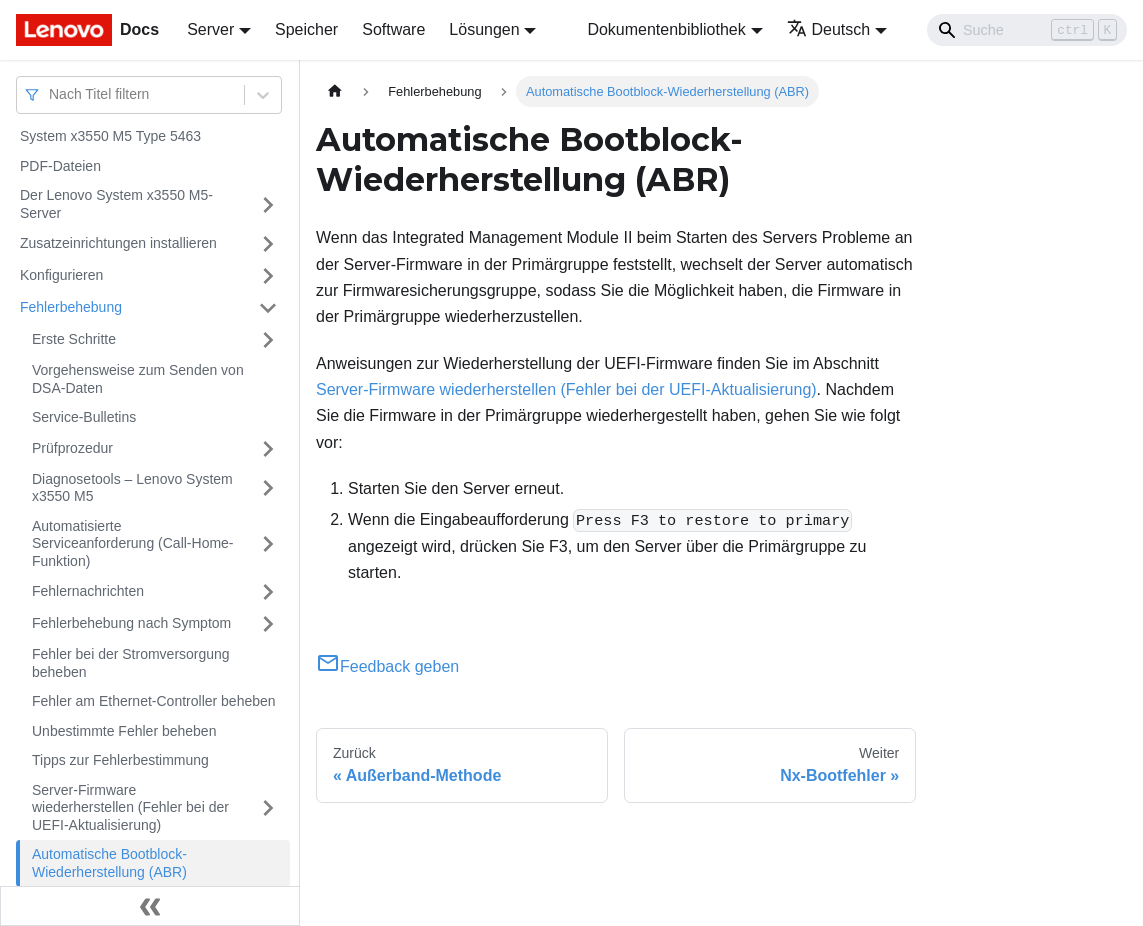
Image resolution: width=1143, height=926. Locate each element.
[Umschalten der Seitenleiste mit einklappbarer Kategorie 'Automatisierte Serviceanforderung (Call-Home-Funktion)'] (268, 544)
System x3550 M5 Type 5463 (110, 136)
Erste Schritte (74, 339)
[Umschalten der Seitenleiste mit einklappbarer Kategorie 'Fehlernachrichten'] (268, 592)
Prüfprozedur (72, 448)
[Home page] (335, 91)
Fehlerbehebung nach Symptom (131, 623)
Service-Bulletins (84, 417)
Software (393, 29)
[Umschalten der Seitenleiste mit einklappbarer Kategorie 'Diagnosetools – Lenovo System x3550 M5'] (268, 488)
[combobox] (51, 94)
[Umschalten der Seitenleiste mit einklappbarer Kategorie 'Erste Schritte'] (268, 340)
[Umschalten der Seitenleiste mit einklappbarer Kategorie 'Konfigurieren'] (268, 276)
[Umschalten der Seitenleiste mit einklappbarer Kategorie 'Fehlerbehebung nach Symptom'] (268, 624)
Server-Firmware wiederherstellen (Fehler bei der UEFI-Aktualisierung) (130, 807)
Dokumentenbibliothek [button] (666, 29)
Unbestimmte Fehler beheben (124, 731)
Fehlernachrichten (88, 591)
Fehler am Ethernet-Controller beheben (154, 701)
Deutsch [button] (829, 29)
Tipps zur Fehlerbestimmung (120, 760)
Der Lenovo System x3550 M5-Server (116, 204)
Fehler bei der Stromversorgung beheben (131, 663)
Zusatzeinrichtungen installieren (118, 243)
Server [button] (210, 29)
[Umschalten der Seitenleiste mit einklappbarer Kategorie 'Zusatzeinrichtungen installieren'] (268, 244)
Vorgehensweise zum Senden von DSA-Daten (138, 379)
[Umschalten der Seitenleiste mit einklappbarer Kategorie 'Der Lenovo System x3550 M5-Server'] (268, 204)
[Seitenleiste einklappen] (150, 906)
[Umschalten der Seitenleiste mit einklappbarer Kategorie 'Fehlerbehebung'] (268, 308)
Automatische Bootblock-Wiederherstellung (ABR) (109, 863)
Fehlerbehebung (71, 307)
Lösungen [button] (484, 29)
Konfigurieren (61, 275)
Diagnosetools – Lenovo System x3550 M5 (132, 488)
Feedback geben (387, 666)
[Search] (1027, 30)
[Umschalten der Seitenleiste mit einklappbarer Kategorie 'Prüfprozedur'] (268, 449)
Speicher (306, 29)
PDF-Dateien (60, 166)
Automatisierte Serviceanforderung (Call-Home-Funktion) (133, 543)
